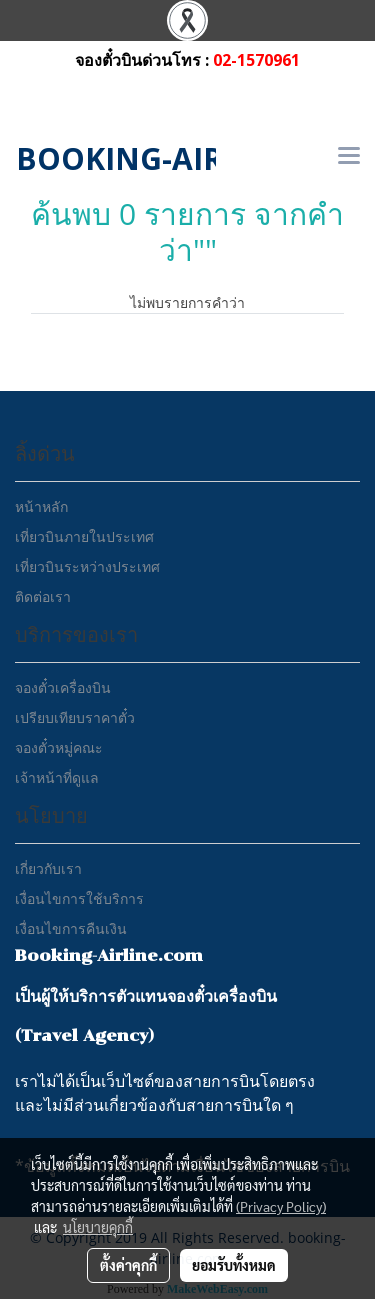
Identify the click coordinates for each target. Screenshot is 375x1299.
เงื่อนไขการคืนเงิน (71, 928)
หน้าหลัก (41, 506)
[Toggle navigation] (349, 157)
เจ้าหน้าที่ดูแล (57, 777)
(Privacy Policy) (281, 1206)
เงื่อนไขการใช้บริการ (79, 898)
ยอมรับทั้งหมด (234, 1265)
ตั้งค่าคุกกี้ (128, 1265)
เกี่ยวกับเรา (48, 868)
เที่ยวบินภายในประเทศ (84, 536)
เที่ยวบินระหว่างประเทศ (87, 566)
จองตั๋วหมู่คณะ (59, 747)
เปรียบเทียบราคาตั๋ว (75, 717)
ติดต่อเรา (43, 596)
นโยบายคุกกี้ (98, 1227)
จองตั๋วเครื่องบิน (63, 687)
